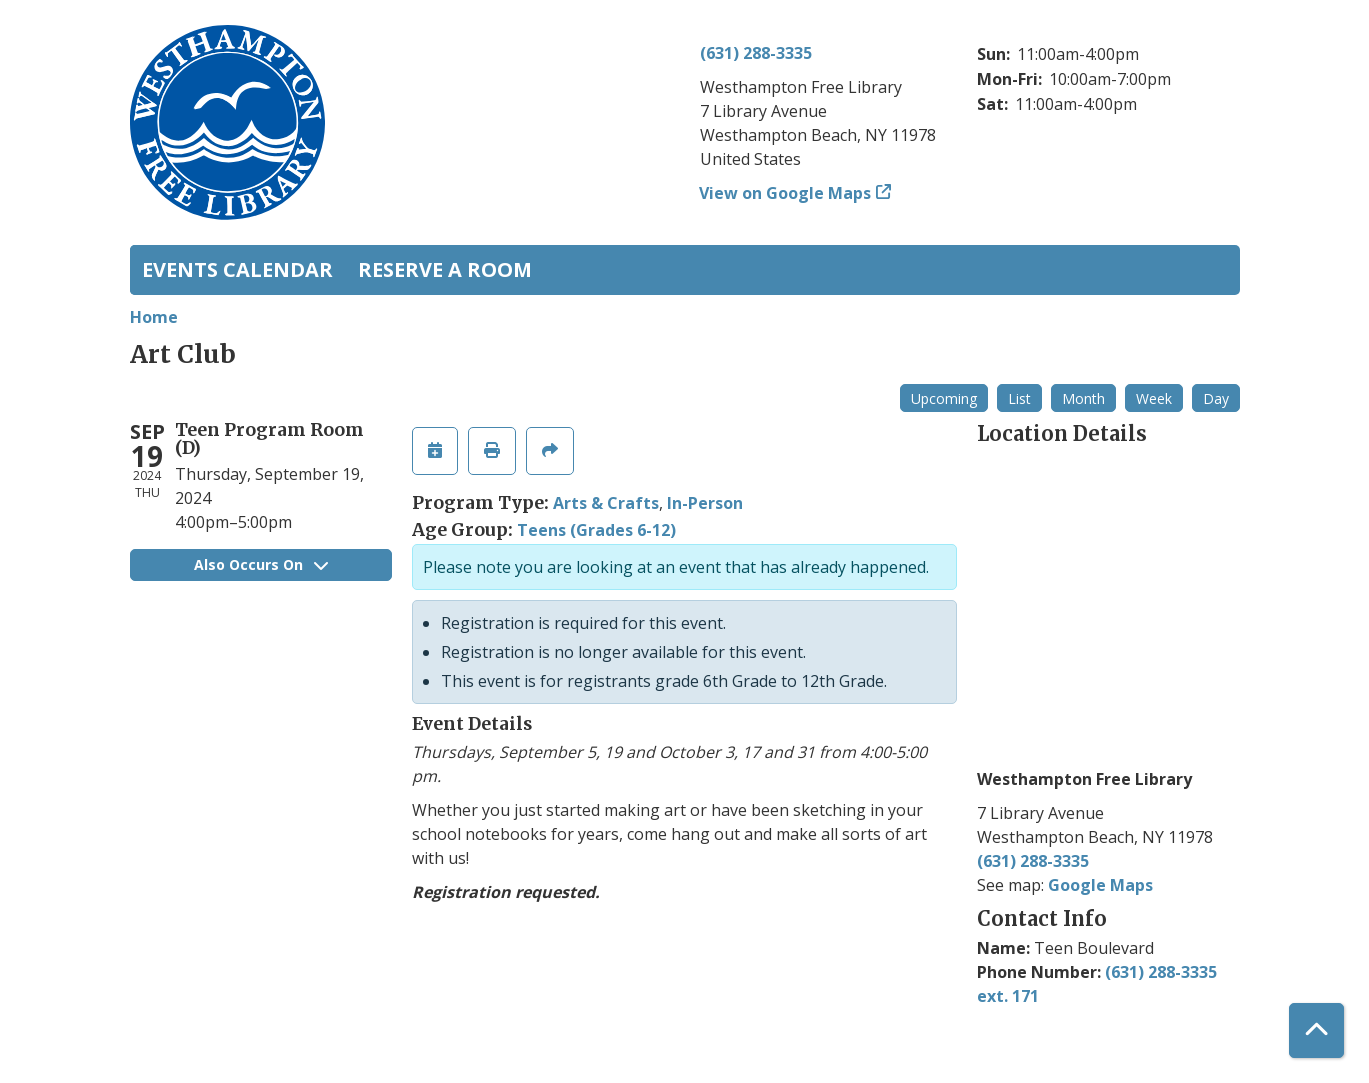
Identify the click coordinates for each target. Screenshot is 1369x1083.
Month (1083, 398)
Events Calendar (237, 269)
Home (154, 317)
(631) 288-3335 (756, 53)
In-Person (705, 503)
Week (1154, 398)
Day (1216, 398)
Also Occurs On (261, 564)
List (1019, 398)
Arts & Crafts (606, 503)
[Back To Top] (1316, 1030)
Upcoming (944, 398)
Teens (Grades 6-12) (596, 530)
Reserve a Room (445, 269)
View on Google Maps (785, 193)
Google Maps (1100, 885)
